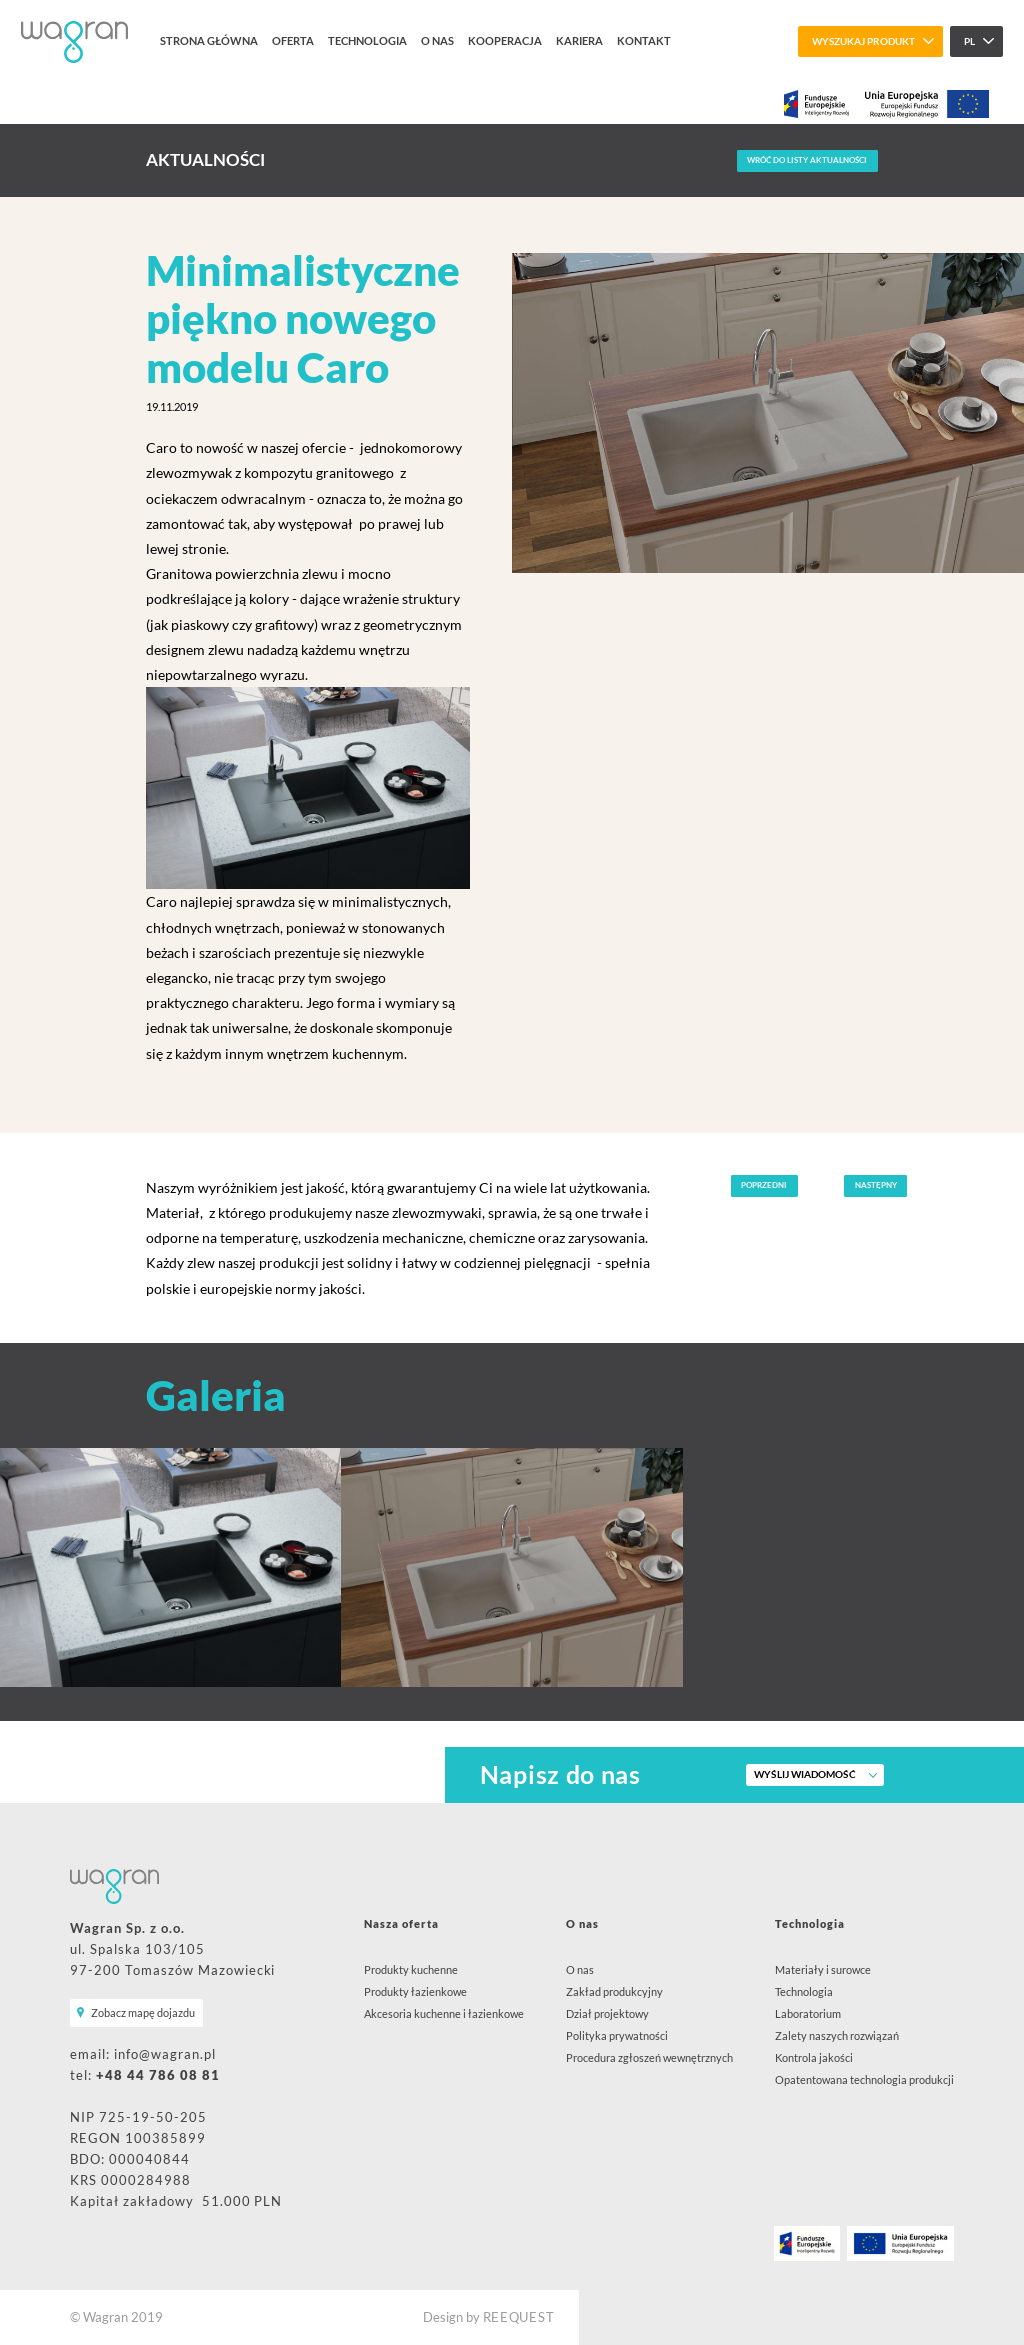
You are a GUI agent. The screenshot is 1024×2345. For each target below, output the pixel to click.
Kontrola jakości (814, 2057)
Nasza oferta (401, 1923)
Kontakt (644, 40)
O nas (437, 40)
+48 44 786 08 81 (158, 2075)
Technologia (367, 40)
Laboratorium (808, 2013)
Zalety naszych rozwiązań (837, 2035)
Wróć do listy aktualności (807, 160)
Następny (876, 1185)
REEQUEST (519, 2317)
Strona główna (209, 40)
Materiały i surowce (823, 1969)
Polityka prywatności (617, 2035)
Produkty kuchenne (411, 1969)
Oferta (293, 40)
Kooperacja (505, 40)
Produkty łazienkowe (415, 1991)
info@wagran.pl (165, 2054)
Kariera (579, 40)
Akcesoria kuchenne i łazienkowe (444, 2013)
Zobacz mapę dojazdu (143, 2012)
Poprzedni (764, 1185)
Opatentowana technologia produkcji (864, 2079)
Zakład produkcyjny (614, 1991)
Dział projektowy (607, 2013)
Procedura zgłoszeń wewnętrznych (649, 2057)
